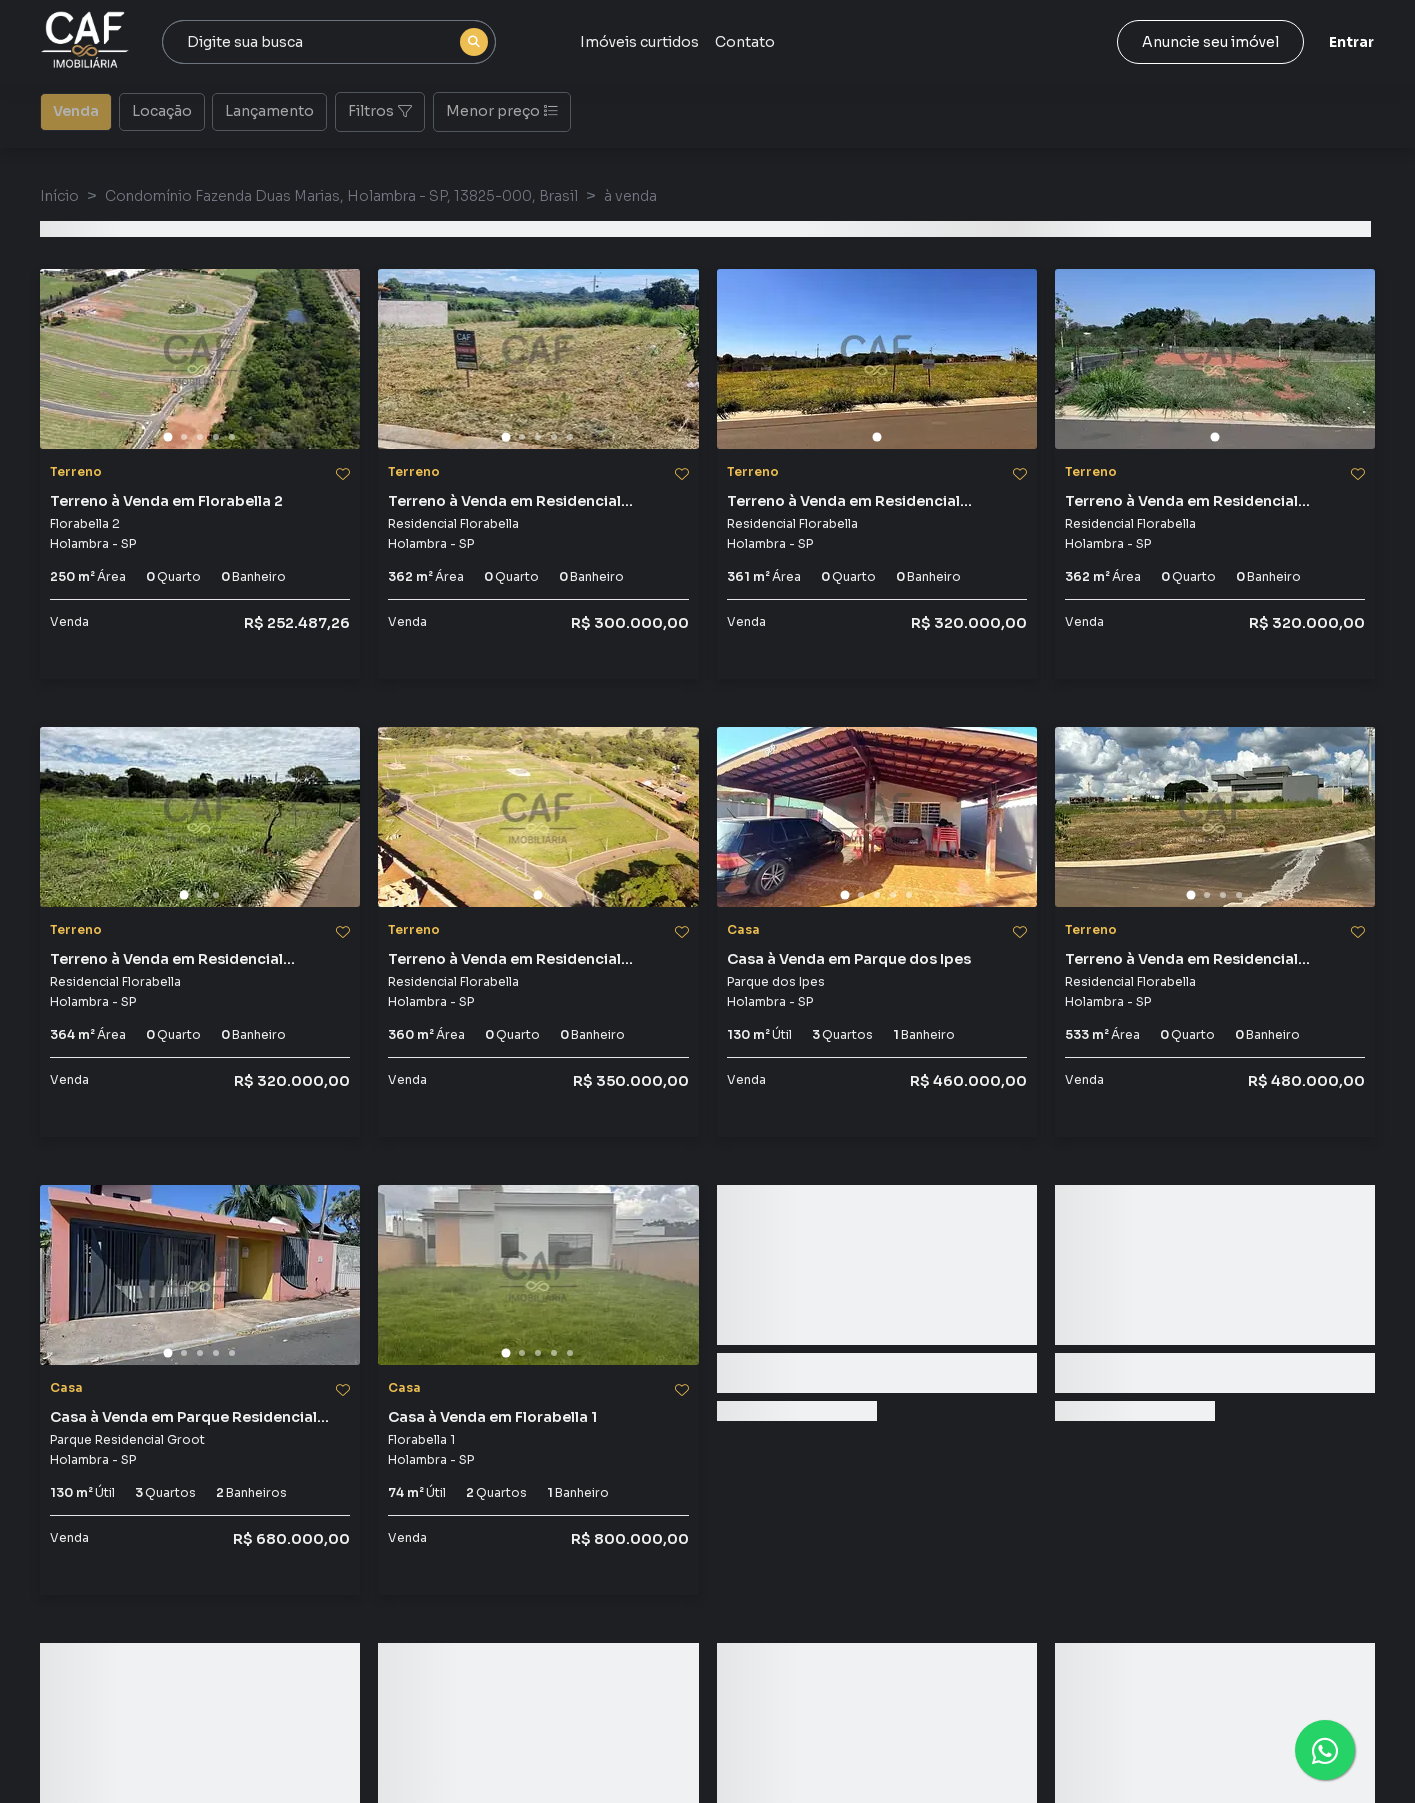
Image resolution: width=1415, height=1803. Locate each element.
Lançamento (269, 110)
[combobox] (329, 42)
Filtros (380, 111)
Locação (162, 110)
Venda (76, 110)
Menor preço (502, 111)
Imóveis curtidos (639, 42)
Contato (745, 42)
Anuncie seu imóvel (1210, 42)
